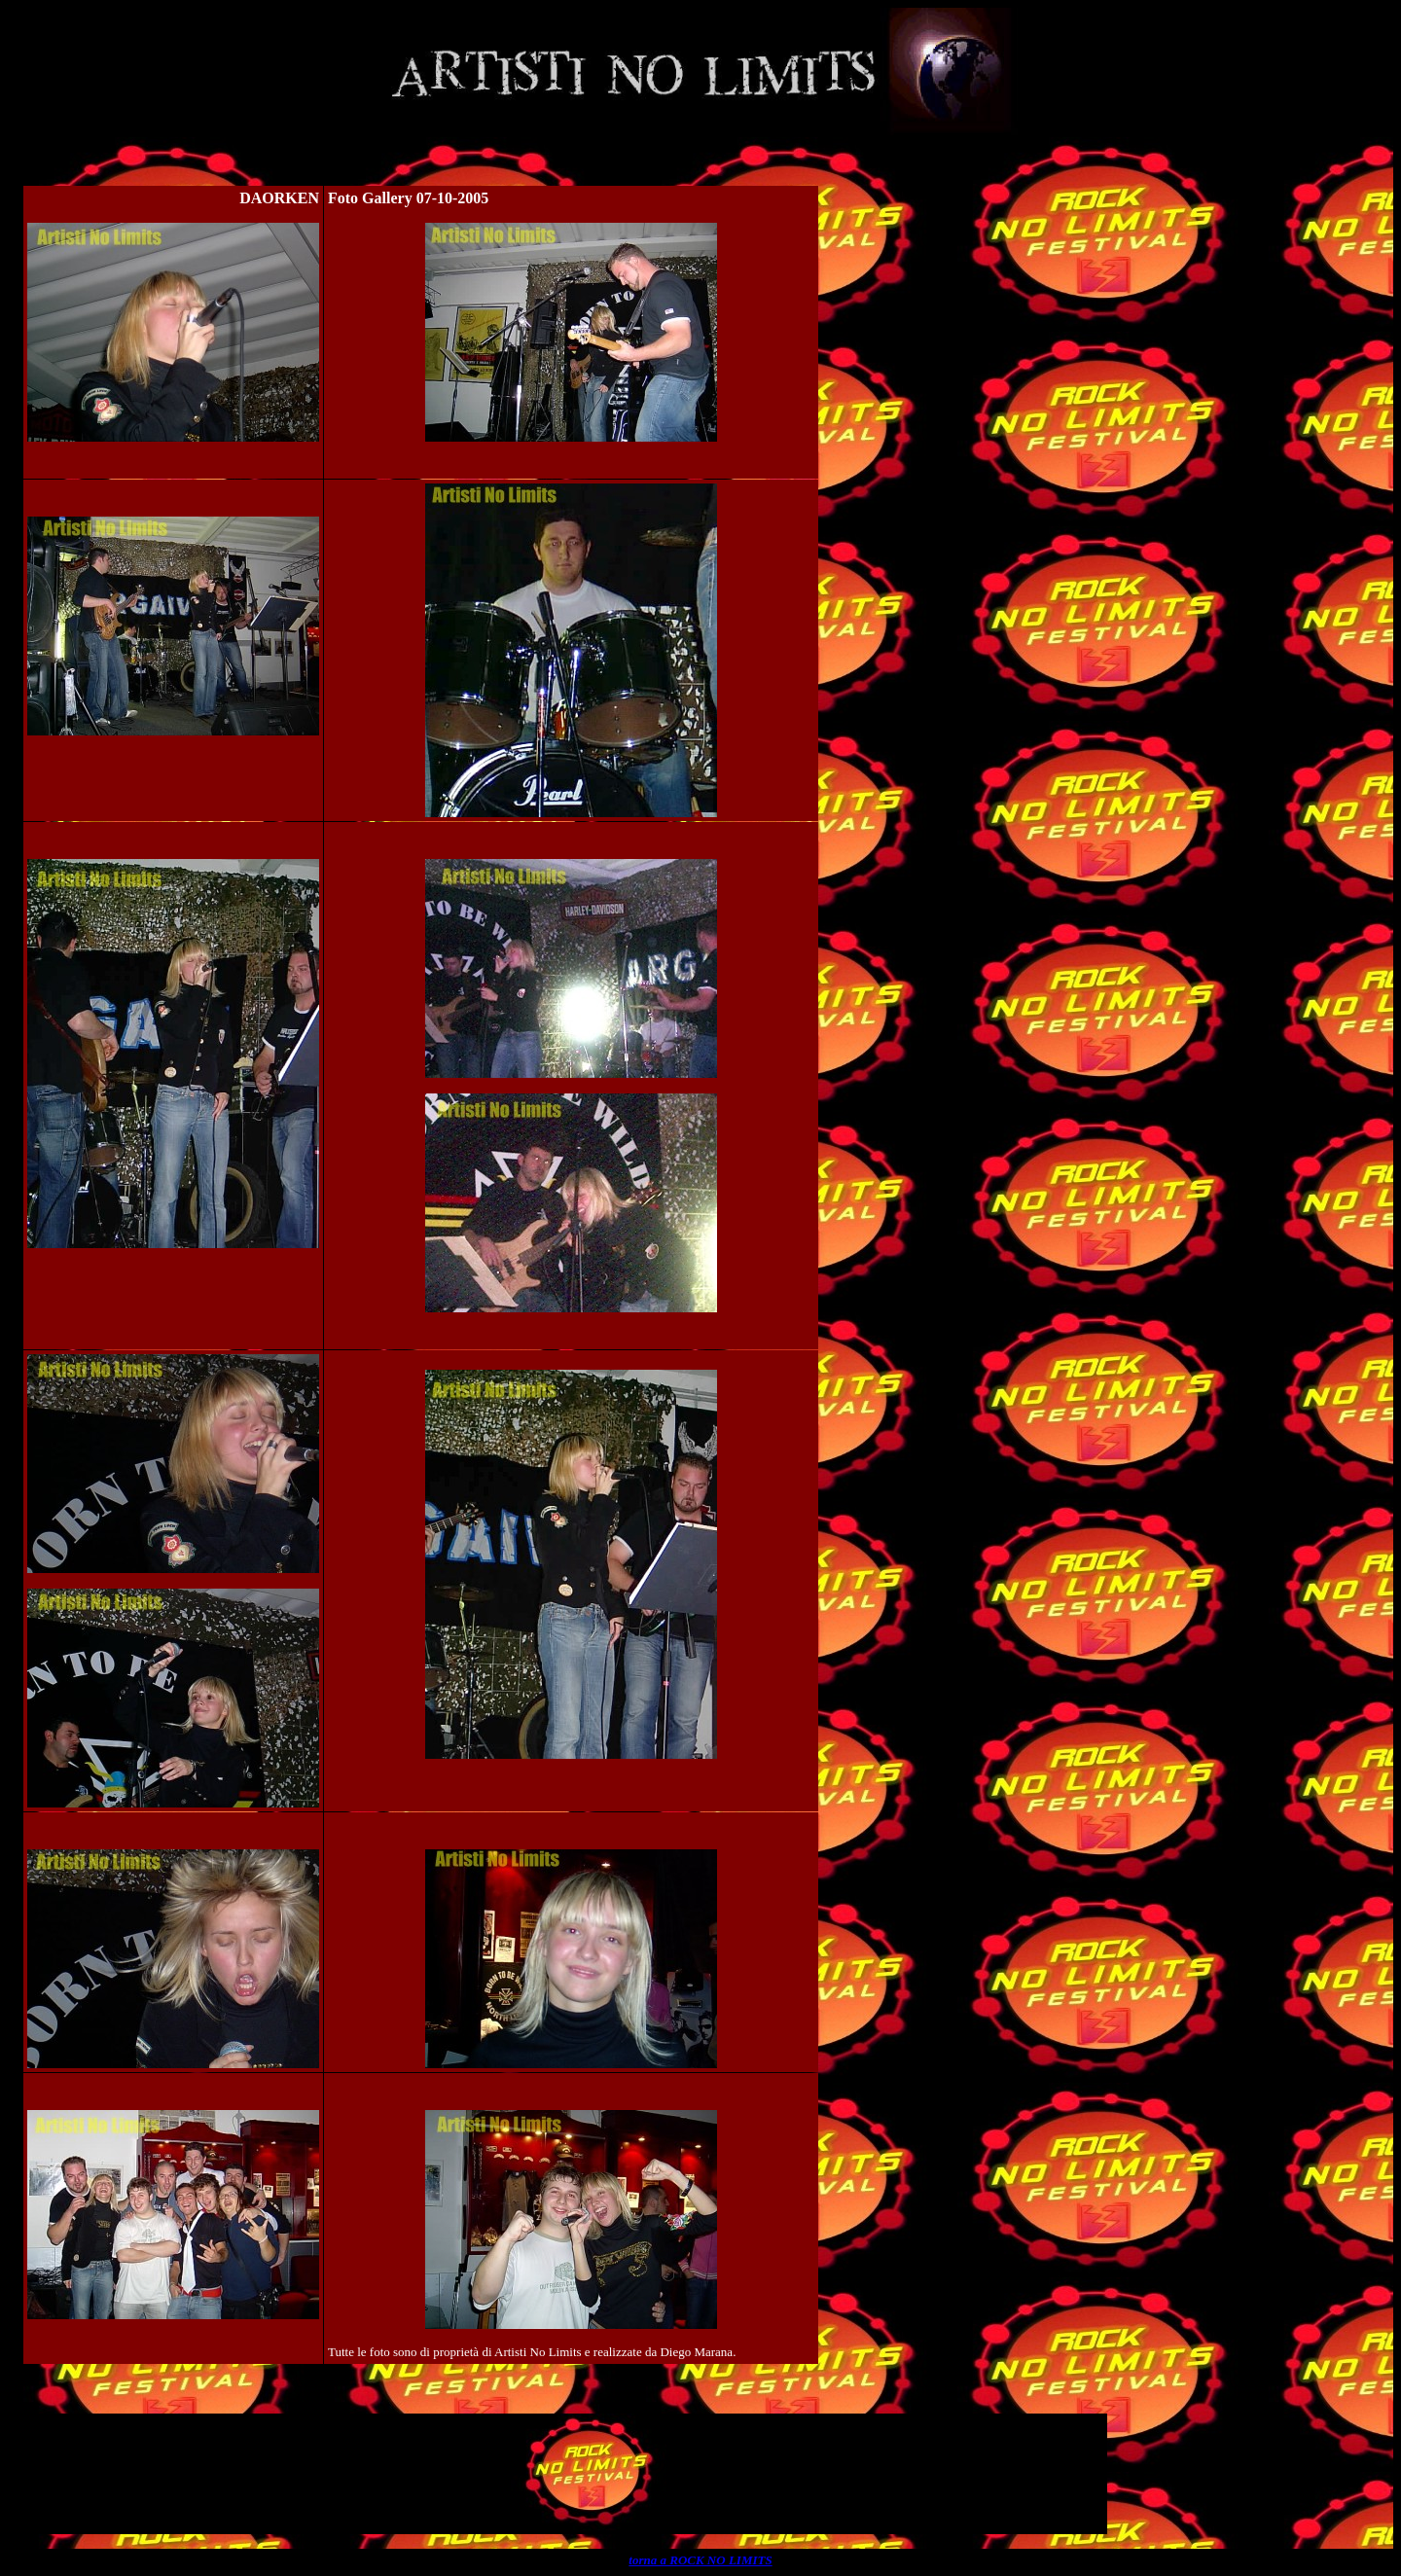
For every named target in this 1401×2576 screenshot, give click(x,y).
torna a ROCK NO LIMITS (700, 2560)
